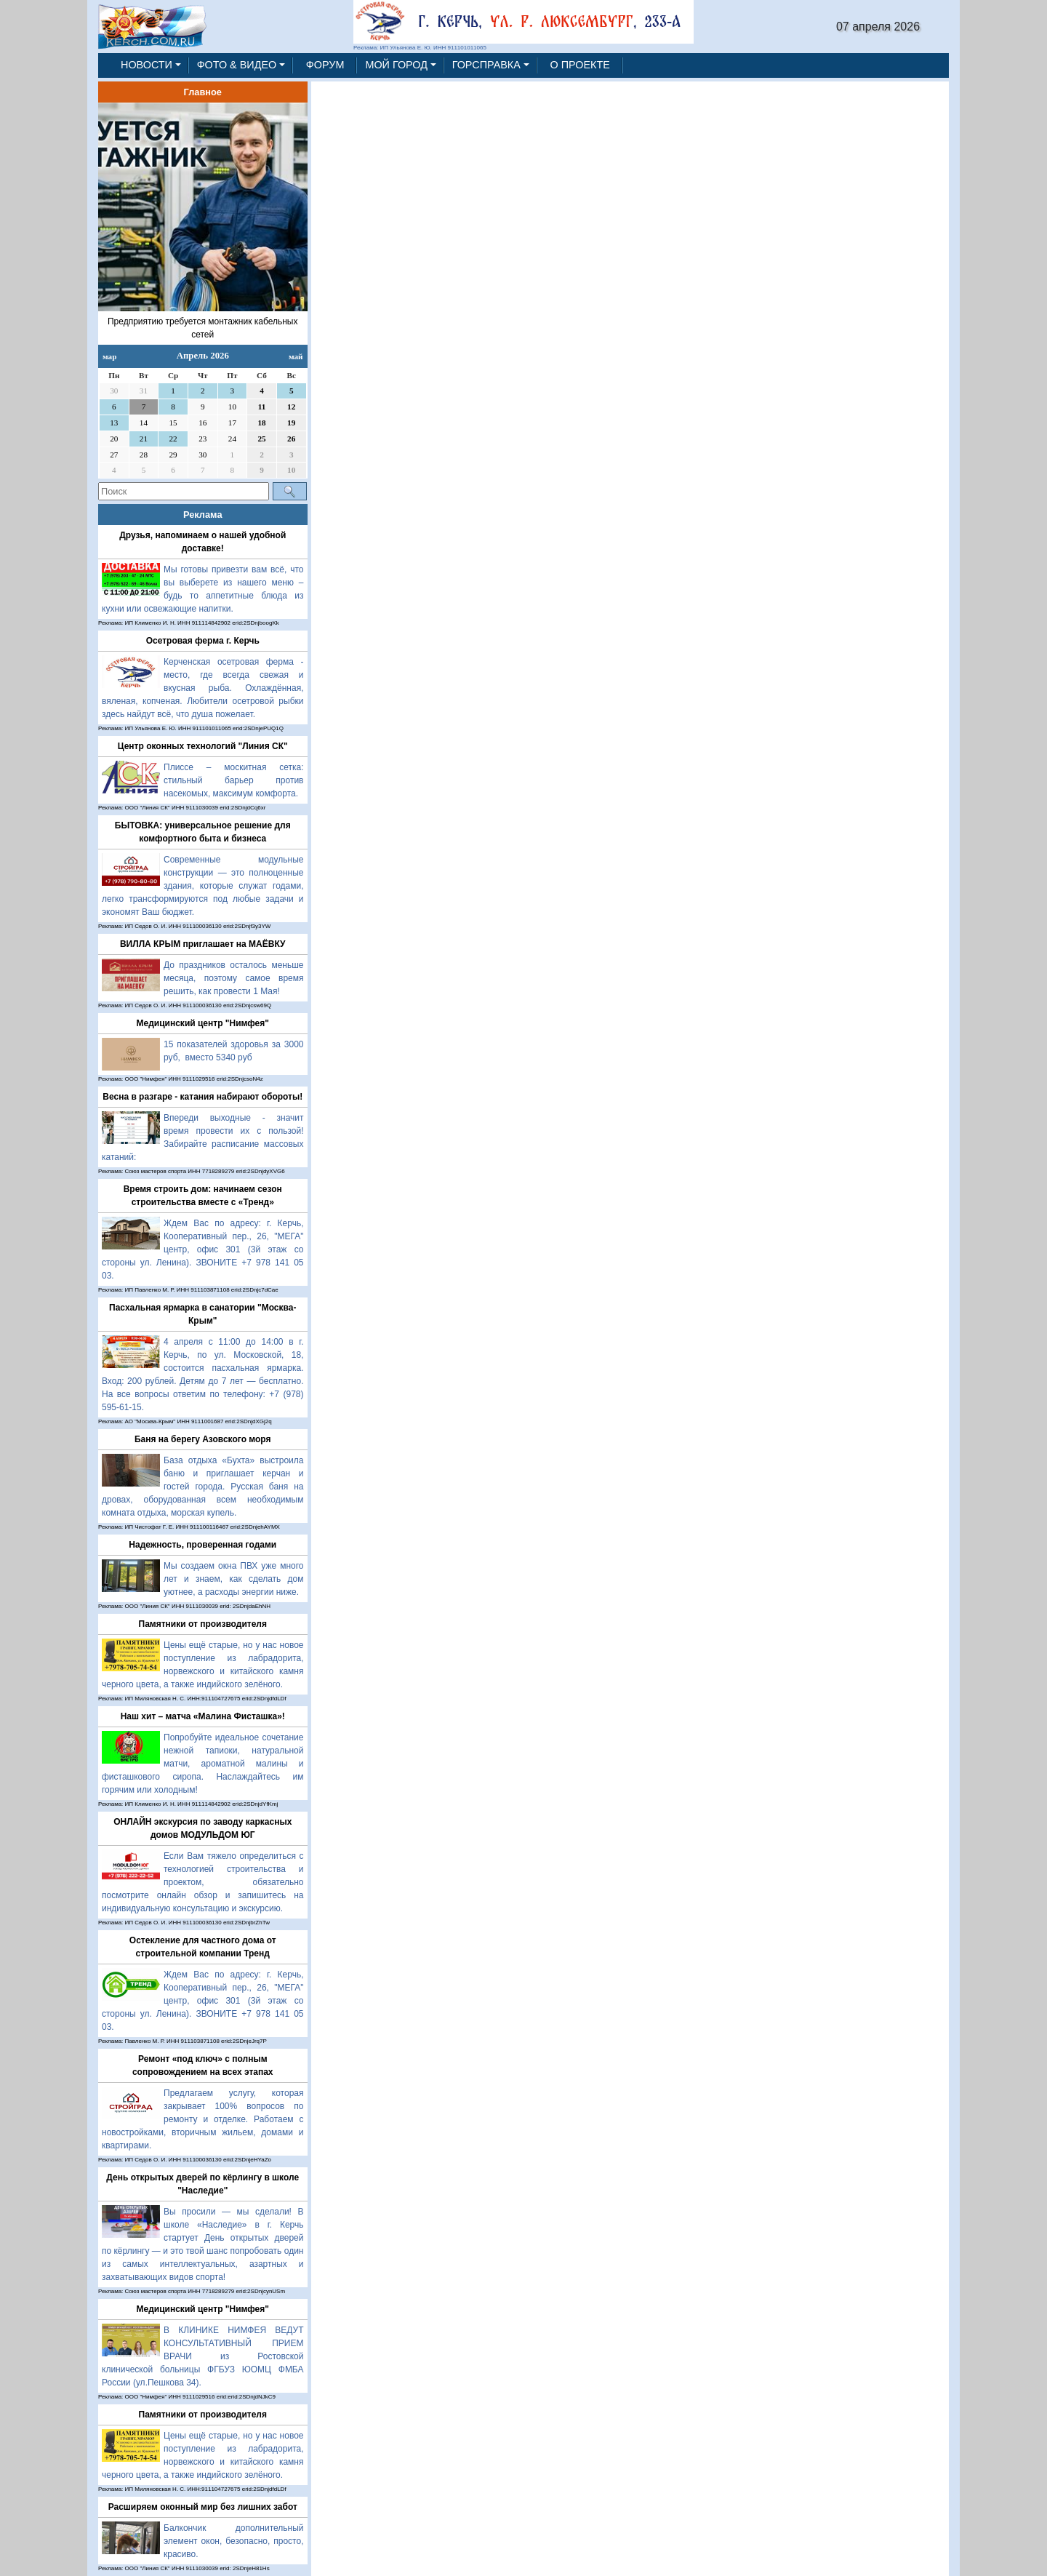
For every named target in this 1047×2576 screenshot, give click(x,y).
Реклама (202, 514)
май (296, 356)
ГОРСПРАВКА (486, 65)
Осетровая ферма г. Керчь (203, 641)
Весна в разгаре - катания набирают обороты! (202, 1097)
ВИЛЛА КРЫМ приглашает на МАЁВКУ (203, 944)
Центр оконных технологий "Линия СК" (203, 746)
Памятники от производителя (203, 1624)
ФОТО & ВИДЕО (237, 65)
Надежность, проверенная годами (202, 1545)
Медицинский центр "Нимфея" (203, 1023)
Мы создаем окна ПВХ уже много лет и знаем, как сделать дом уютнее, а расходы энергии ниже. (234, 1579)
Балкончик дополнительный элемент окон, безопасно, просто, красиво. (234, 2541)
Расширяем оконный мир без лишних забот (202, 2507)
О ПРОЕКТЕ (580, 65)
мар (109, 356)
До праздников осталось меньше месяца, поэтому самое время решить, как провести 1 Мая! (234, 978)
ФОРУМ (325, 65)
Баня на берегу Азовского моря (203, 1439)
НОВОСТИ (146, 65)
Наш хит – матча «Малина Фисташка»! (203, 1716)
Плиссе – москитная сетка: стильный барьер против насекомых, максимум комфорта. (234, 780)
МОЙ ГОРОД (396, 65)
